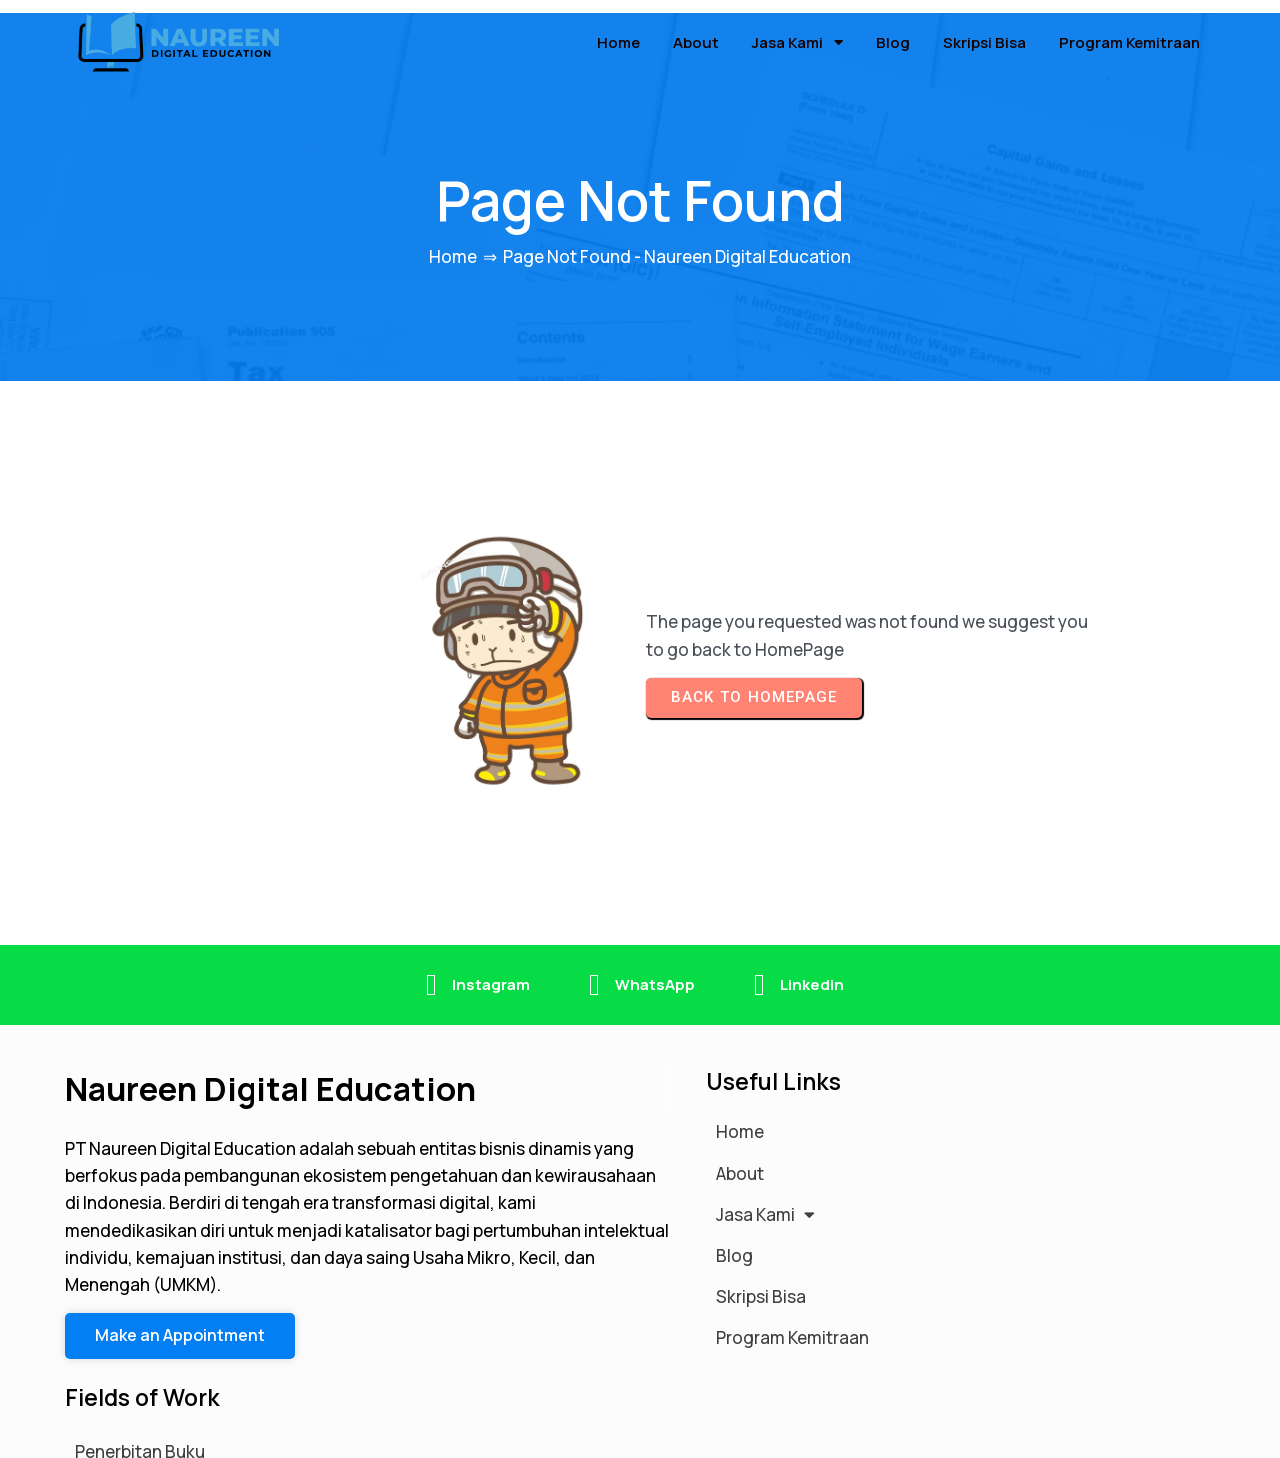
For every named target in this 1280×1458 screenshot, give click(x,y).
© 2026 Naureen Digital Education (199, 1431)
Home (453, 245)
